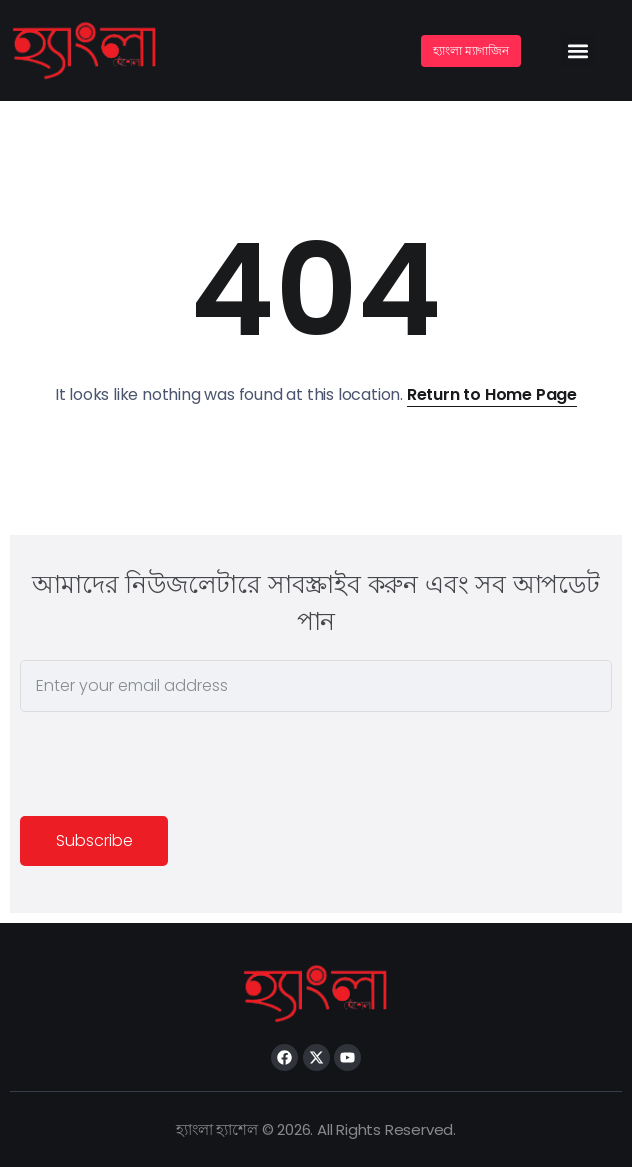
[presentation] (172, 767)
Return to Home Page (492, 394)
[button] (578, 50)
